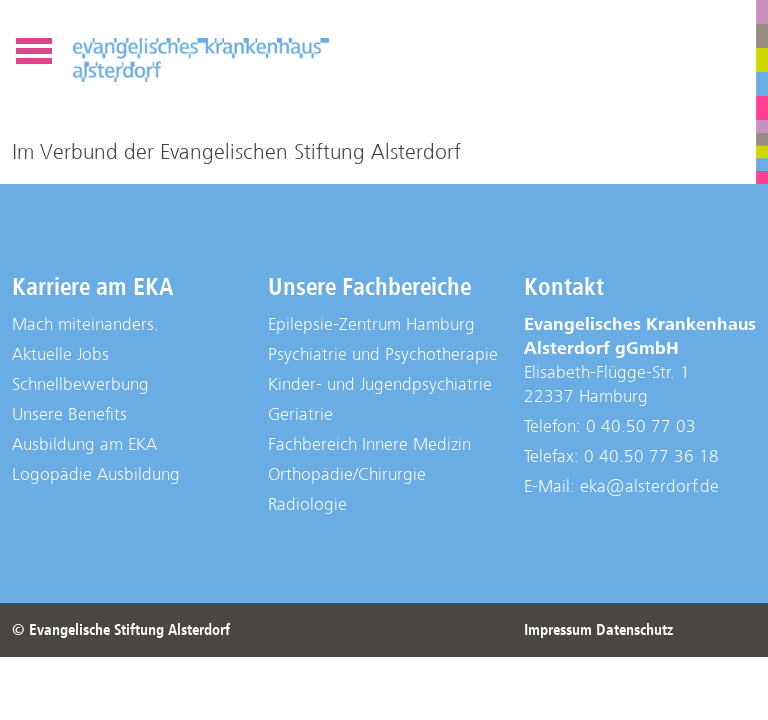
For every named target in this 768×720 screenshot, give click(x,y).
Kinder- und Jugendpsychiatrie (380, 384)
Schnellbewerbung (80, 384)
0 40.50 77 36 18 (651, 456)
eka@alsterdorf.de (649, 486)
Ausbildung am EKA (84, 444)
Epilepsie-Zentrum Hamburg (371, 324)
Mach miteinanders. (85, 324)
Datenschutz (634, 630)
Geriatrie (300, 414)
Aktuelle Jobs (60, 354)
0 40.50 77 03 (641, 426)
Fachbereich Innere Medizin (369, 444)
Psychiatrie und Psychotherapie (383, 354)
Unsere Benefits (69, 414)
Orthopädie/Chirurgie (347, 474)
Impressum (558, 630)
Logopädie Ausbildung (96, 474)
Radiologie (307, 504)
